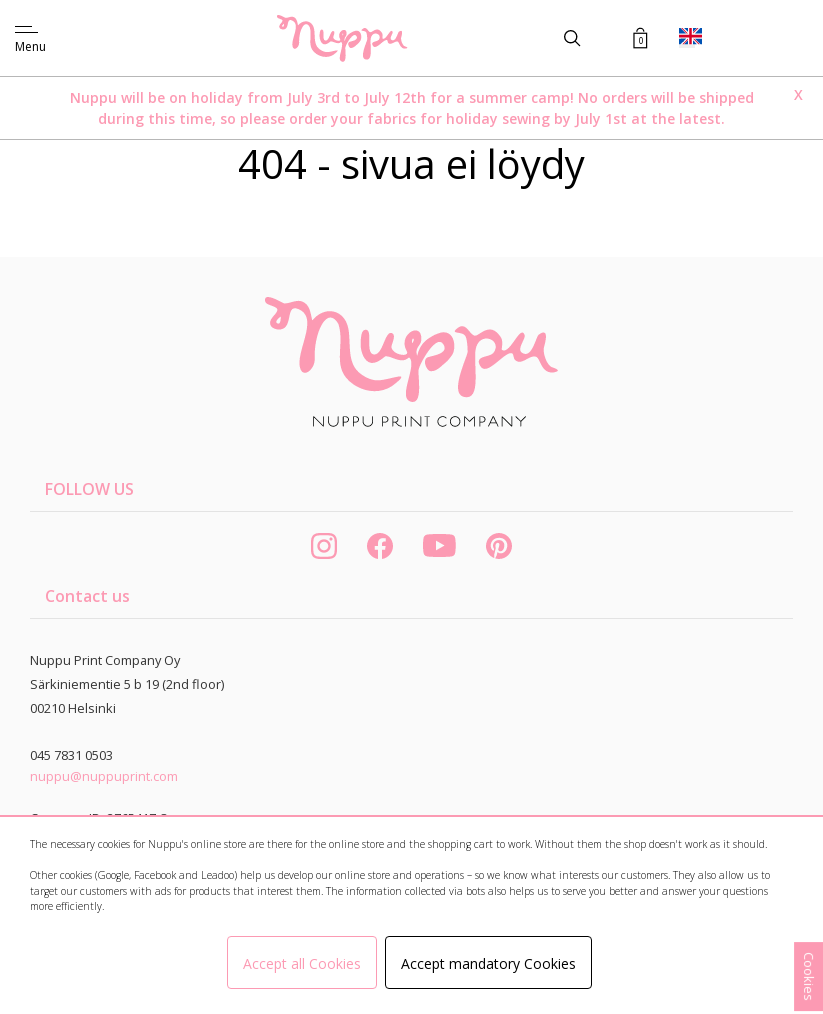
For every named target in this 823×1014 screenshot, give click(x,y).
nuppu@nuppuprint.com (104, 776)
